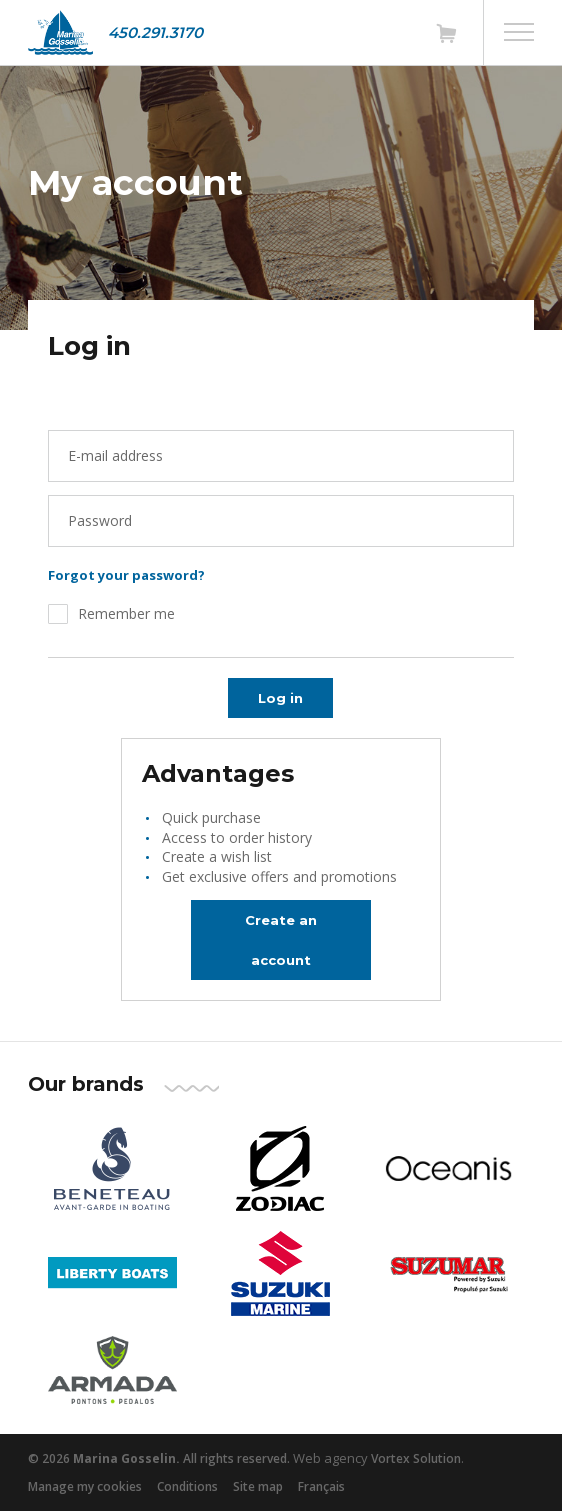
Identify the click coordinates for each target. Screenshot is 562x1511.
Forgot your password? (126, 575)
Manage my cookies (85, 1486)
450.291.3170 (155, 32)
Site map (258, 1486)
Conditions (187, 1486)
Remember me (126, 613)
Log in (280, 698)
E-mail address (115, 455)
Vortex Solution (416, 1458)
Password (100, 520)
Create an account (281, 940)
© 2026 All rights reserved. (159, 1458)
